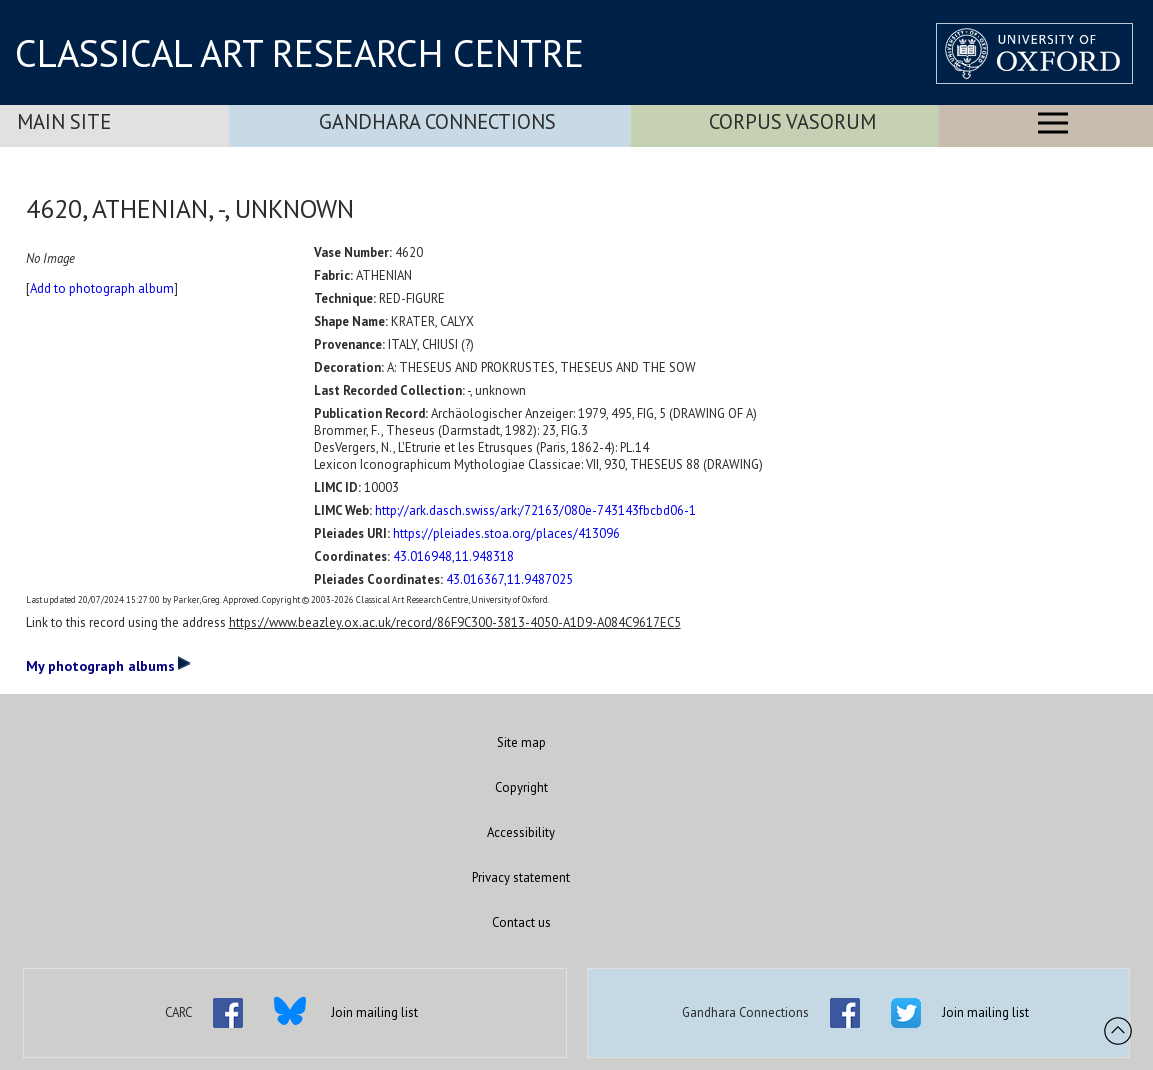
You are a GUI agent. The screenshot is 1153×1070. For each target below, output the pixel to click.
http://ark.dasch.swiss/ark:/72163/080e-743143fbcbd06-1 (535, 510)
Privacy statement (521, 877)
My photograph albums (108, 665)
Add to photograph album (102, 288)
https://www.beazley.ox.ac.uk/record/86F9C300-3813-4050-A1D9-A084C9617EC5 (455, 622)
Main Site (64, 121)
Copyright (521, 787)
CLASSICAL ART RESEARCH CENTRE (299, 53)
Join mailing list (374, 1012)
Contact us (521, 922)
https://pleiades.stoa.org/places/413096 (506, 533)
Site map (521, 742)
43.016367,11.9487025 (509, 579)
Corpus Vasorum (792, 121)
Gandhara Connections (437, 121)
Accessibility (521, 832)
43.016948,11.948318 (453, 556)
